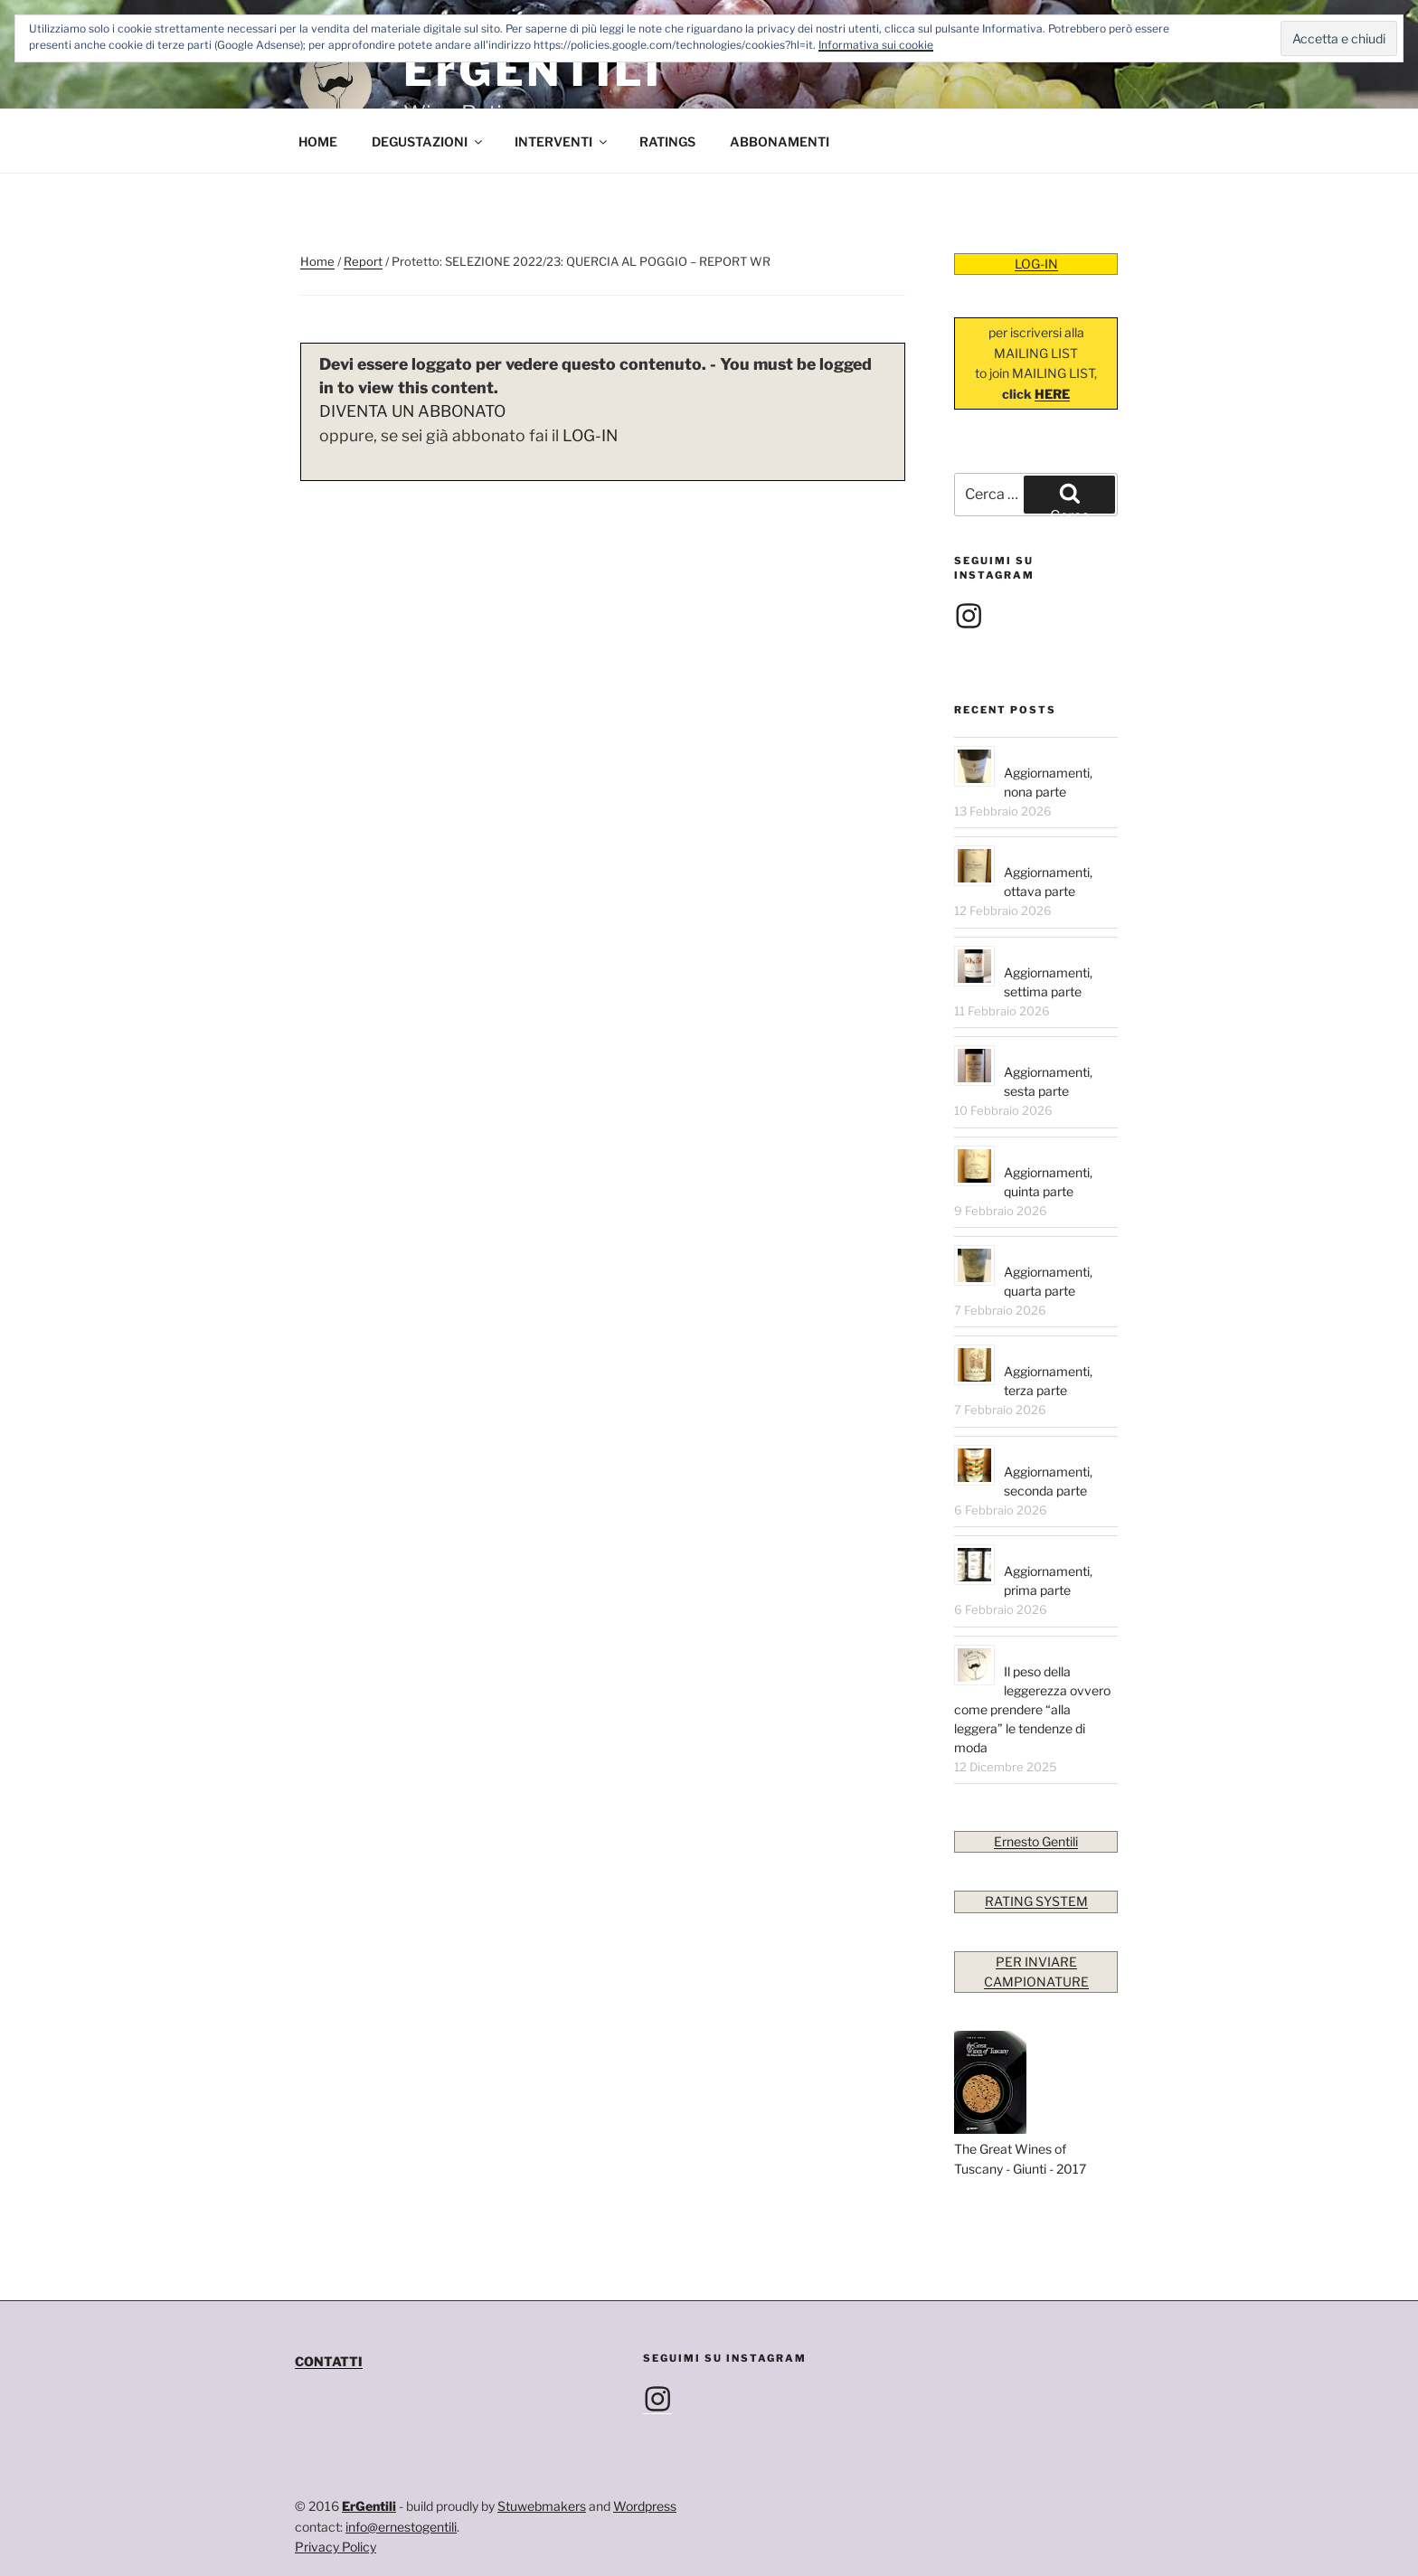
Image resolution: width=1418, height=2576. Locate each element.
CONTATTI (329, 2361)
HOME (317, 141)
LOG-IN (590, 435)
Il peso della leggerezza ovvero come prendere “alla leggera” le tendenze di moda (1032, 1709)
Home (317, 261)
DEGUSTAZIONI (428, 141)
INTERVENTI (562, 141)
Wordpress (644, 2506)
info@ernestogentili (401, 2526)
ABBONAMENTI (779, 141)
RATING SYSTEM (1036, 1901)
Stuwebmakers (541, 2506)
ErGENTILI (533, 70)
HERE (1052, 393)
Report (363, 261)
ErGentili (369, 2506)
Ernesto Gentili (1036, 1841)
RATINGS (667, 141)
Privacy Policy (335, 2546)
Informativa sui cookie (875, 45)
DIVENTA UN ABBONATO (412, 410)
